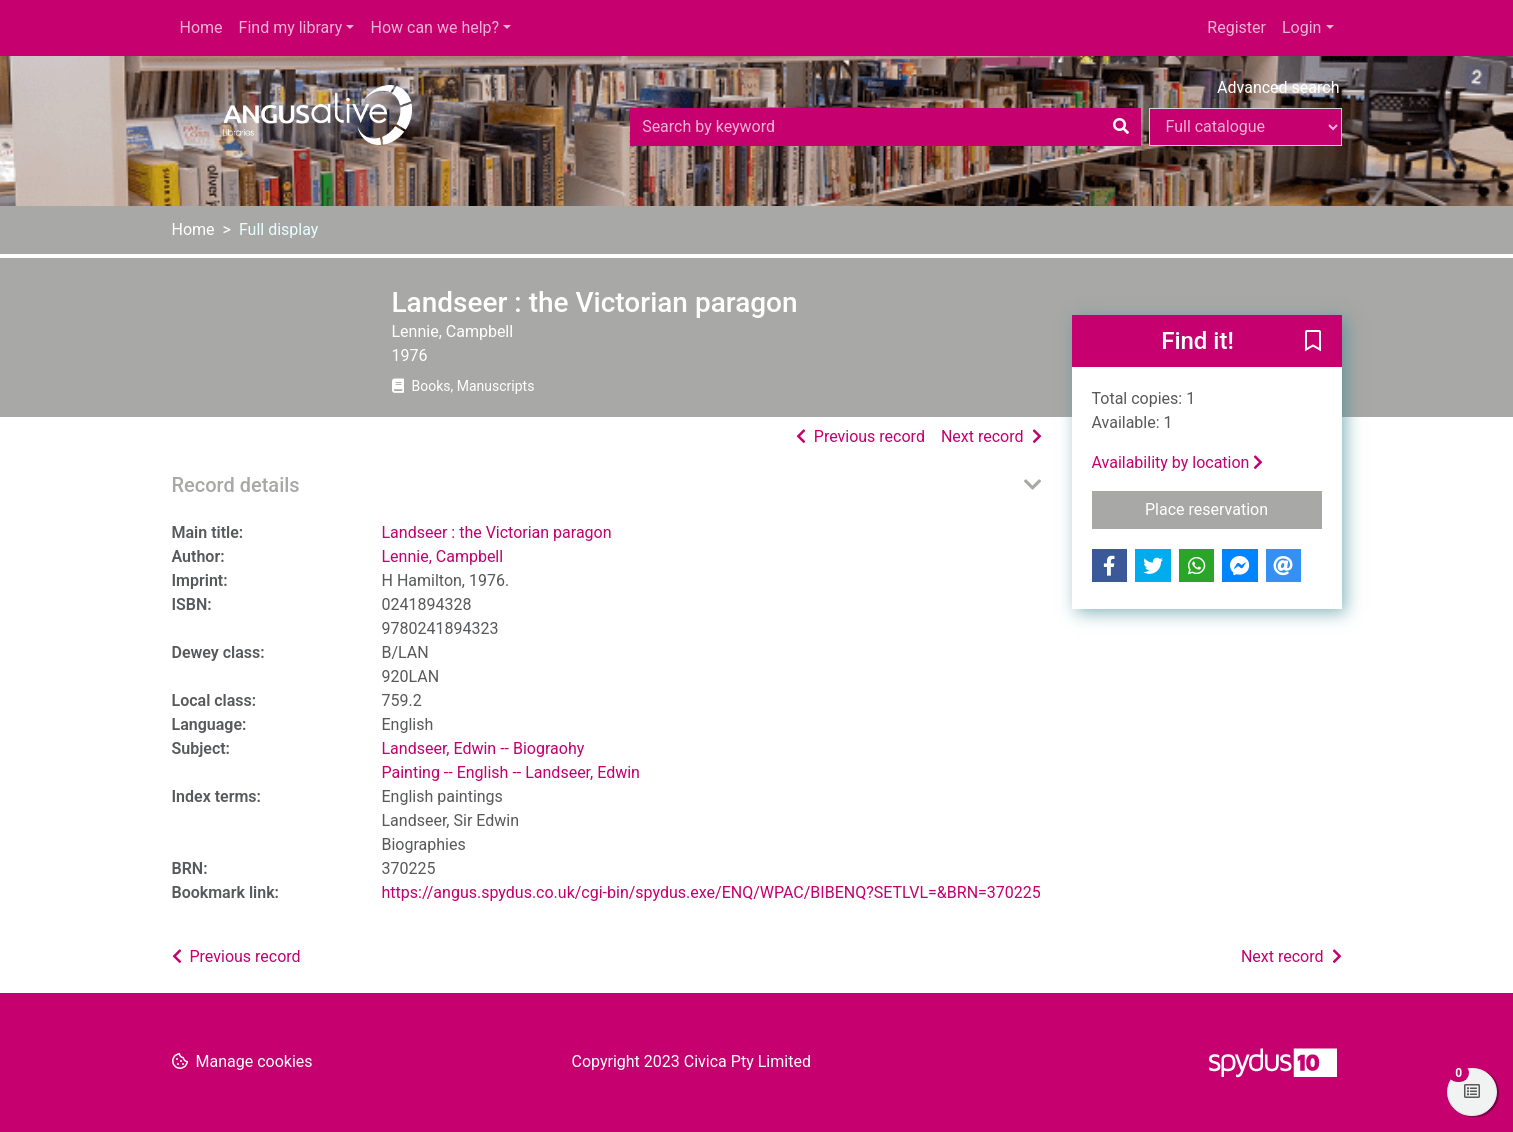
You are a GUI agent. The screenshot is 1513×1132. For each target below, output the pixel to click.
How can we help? (434, 27)
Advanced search (1278, 87)
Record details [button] (236, 485)
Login (1301, 27)
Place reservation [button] (1233, 508)
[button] (1313, 342)
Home (201, 27)
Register (1236, 27)
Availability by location (1178, 462)
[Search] (1121, 127)
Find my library (291, 27)
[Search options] (1245, 127)
